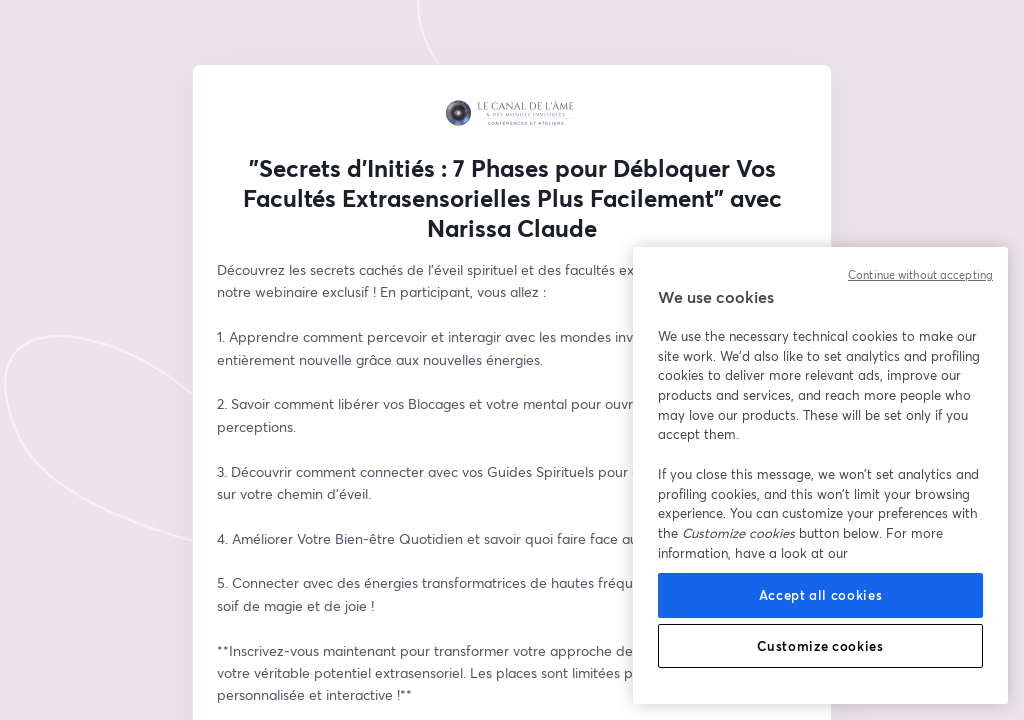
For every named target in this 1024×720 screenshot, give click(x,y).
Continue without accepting (920, 275)
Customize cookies (820, 646)
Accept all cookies (821, 595)
